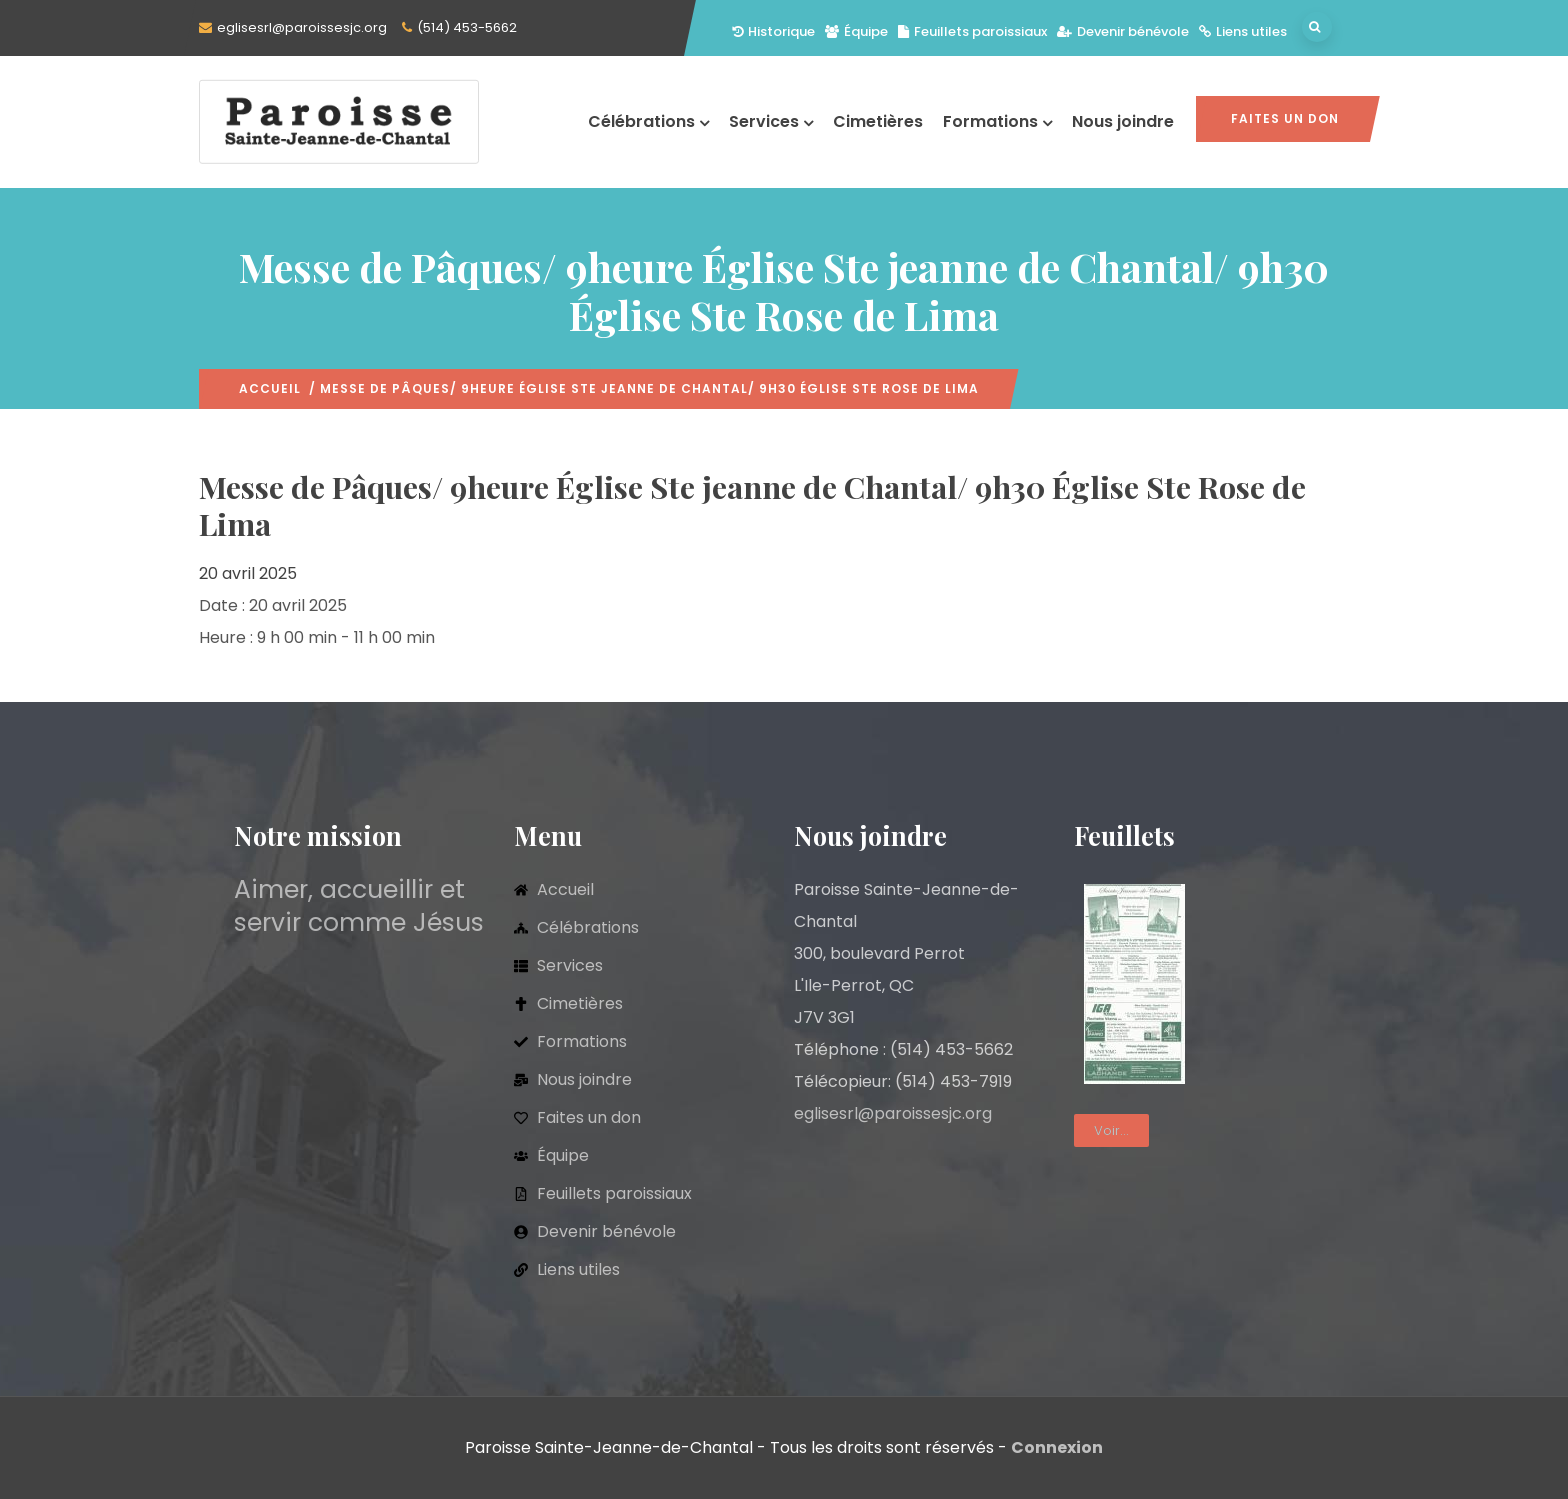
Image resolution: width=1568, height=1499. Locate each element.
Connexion (1057, 1447)
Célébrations (648, 121)
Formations (997, 121)
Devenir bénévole (1123, 31)
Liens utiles (1243, 31)
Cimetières (878, 121)
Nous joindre (1123, 121)
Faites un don (1285, 118)
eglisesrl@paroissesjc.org (302, 27)
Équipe (856, 31)
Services (771, 121)
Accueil (270, 388)
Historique (773, 31)
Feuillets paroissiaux (972, 31)
